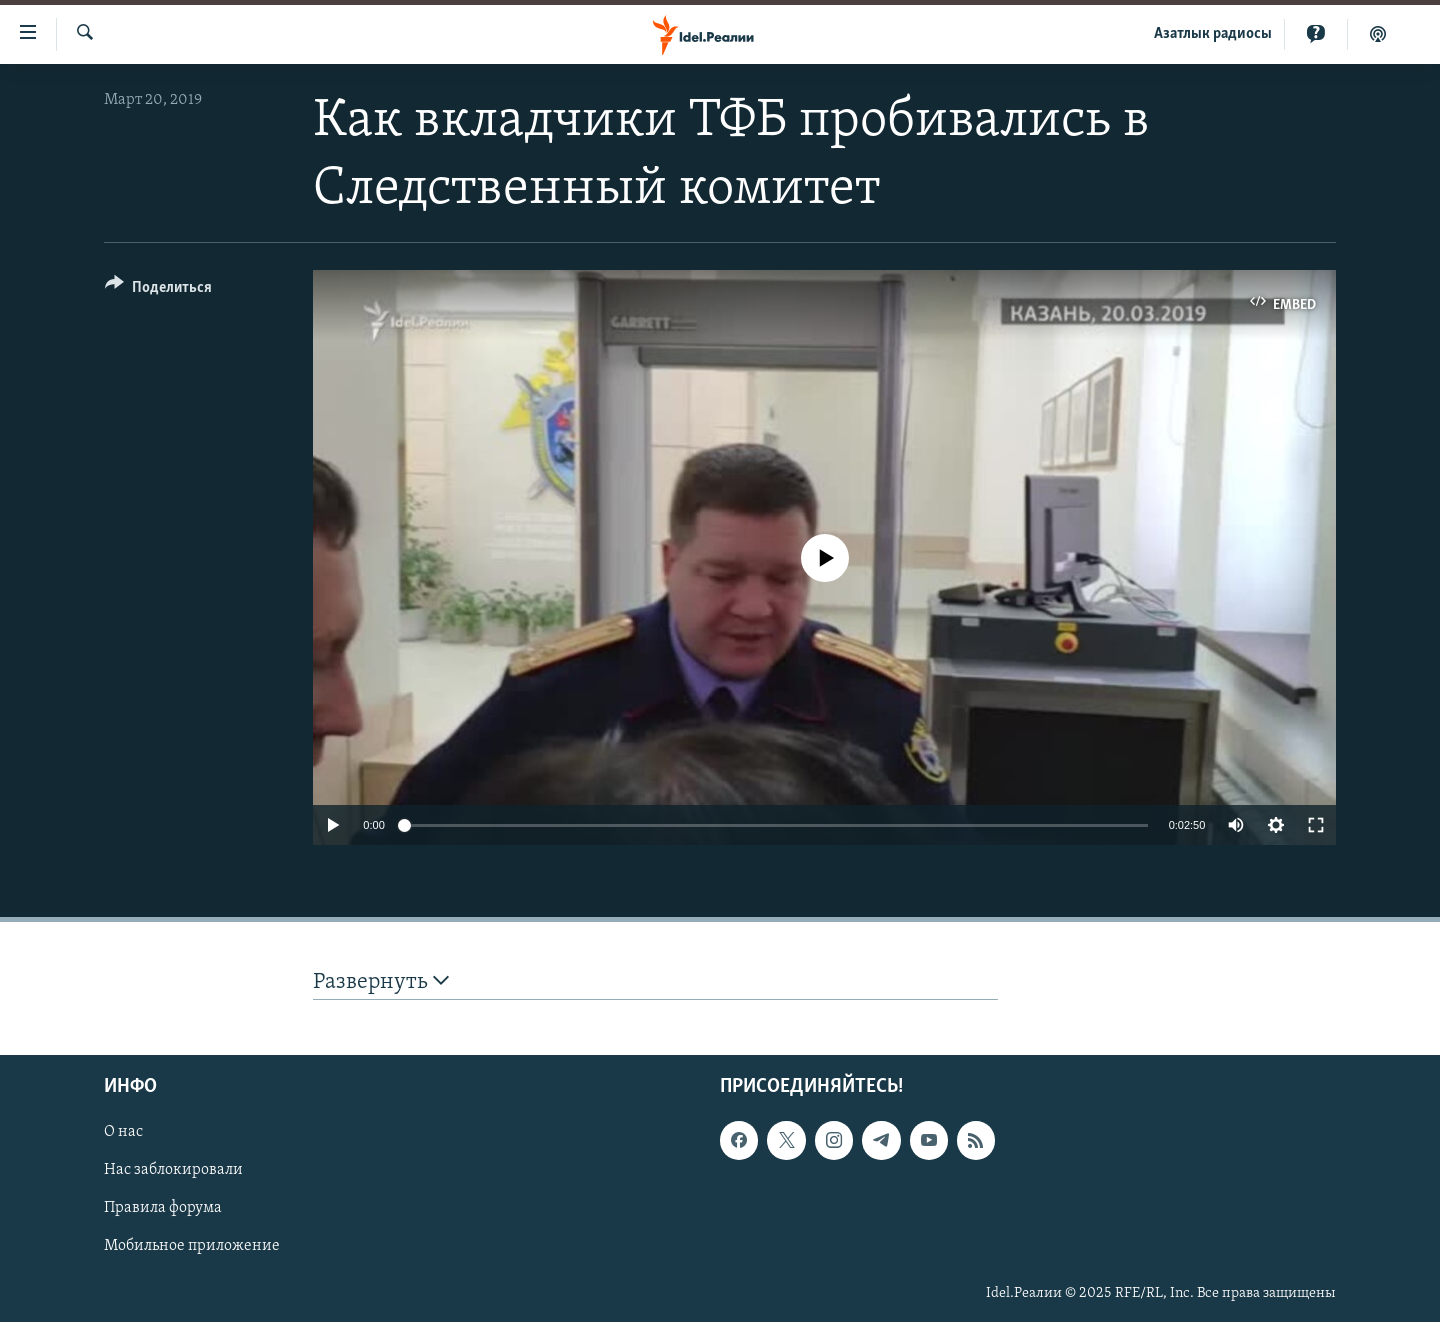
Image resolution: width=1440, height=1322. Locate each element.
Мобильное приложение (192, 1246)
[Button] (158, 290)
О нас (123, 1132)
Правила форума (163, 1208)
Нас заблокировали (173, 1170)
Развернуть (381, 981)
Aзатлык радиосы (1213, 34)
